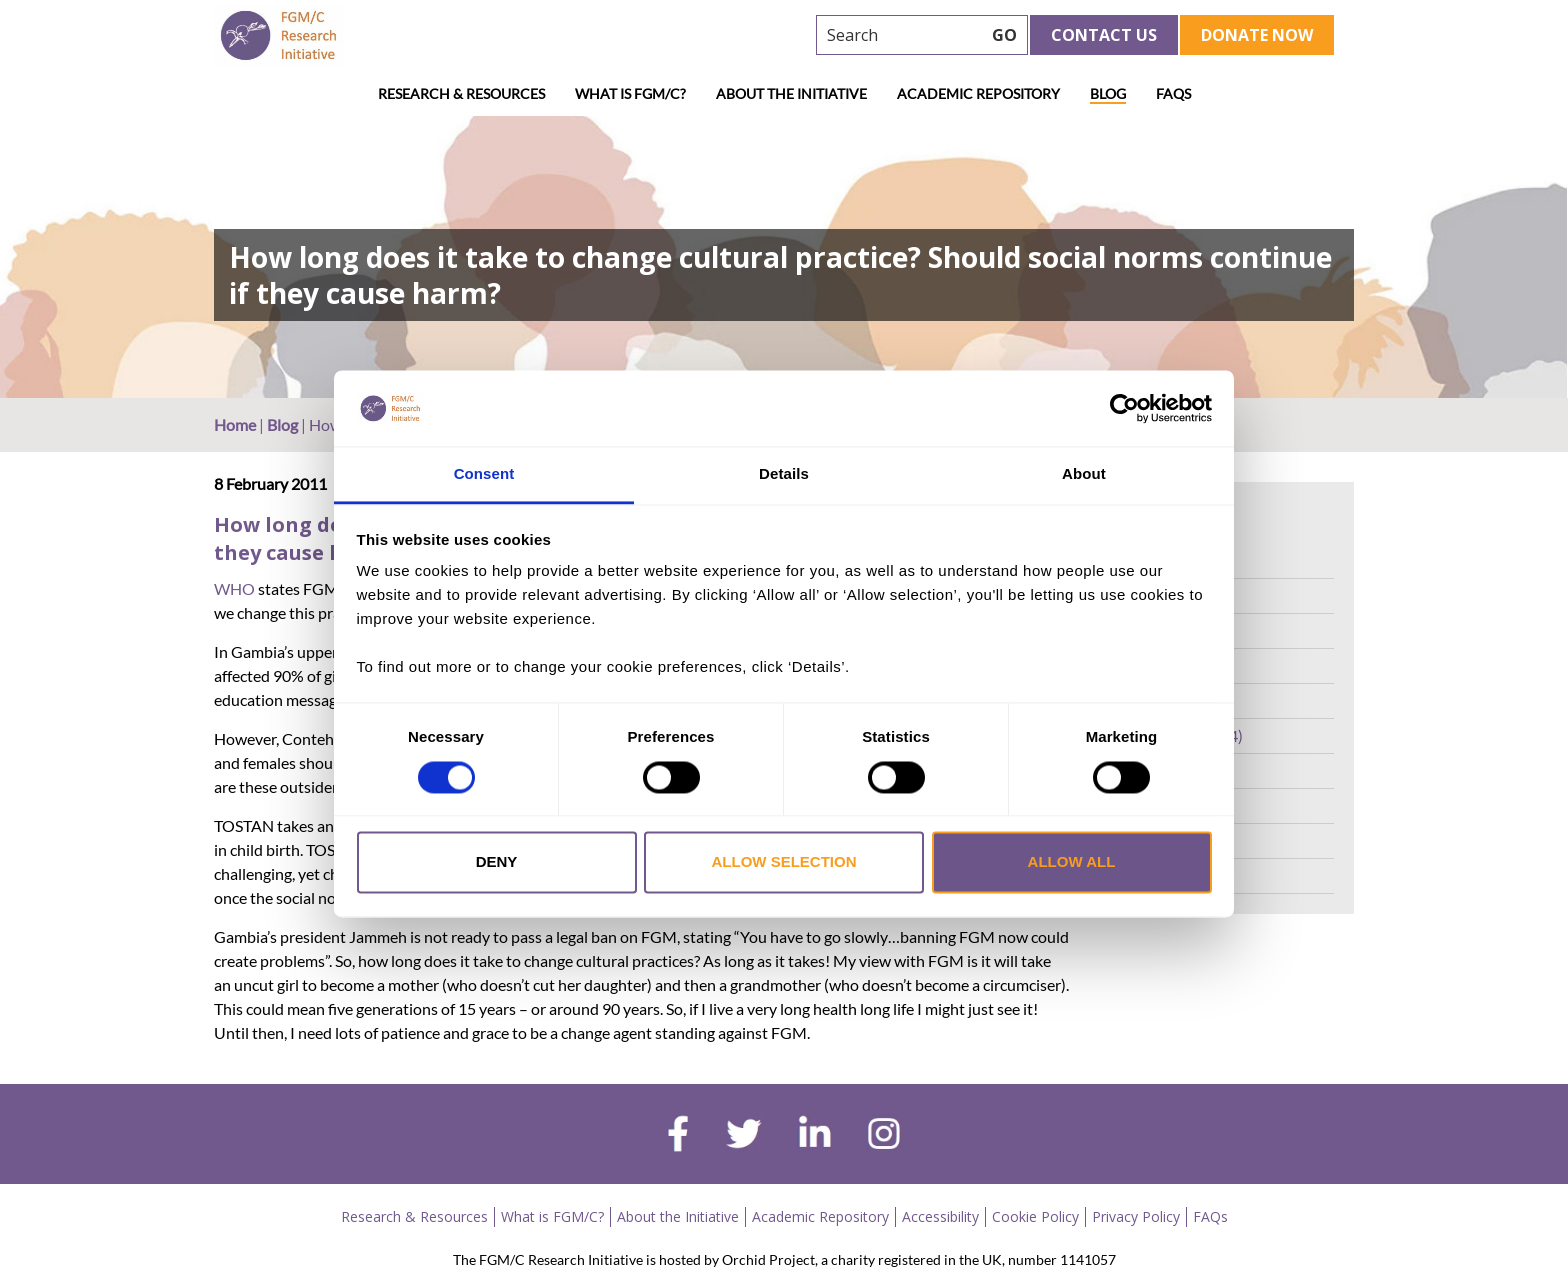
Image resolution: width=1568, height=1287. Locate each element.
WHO (234, 588)
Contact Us (1104, 35)
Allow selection (784, 862)
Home (235, 424)
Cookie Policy (1035, 1216)
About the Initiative (791, 93)
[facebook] (678, 1136)
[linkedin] (815, 1136)
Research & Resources (461, 93)
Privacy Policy (1136, 1216)
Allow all (1072, 862)
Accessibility (940, 1216)
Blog (1108, 93)
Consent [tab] (484, 474)
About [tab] (1084, 474)
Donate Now (1257, 35)
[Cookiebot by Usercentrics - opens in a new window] (1124, 408)
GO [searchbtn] (1004, 35)
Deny (497, 862)
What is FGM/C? (630, 93)
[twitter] (743, 1136)
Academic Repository (978, 93)
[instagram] (884, 1136)
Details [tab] (784, 474)
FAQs (1173, 93)
